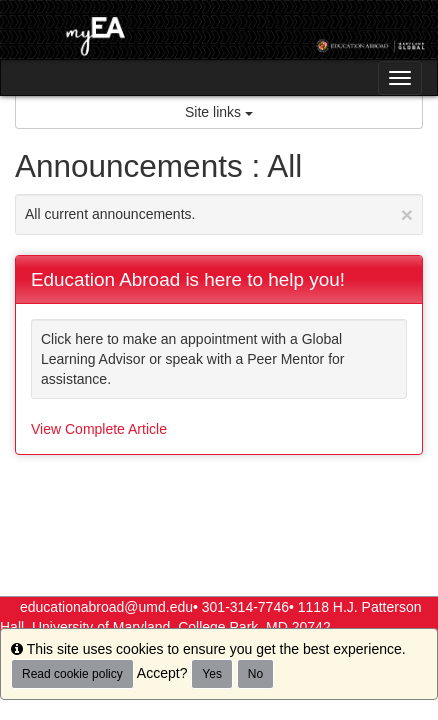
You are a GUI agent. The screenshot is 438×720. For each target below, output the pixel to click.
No (255, 674)
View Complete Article (99, 429)
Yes (212, 674)
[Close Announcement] (407, 214)
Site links (219, 112)
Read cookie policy (72, 674)
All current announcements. (219, 214)
